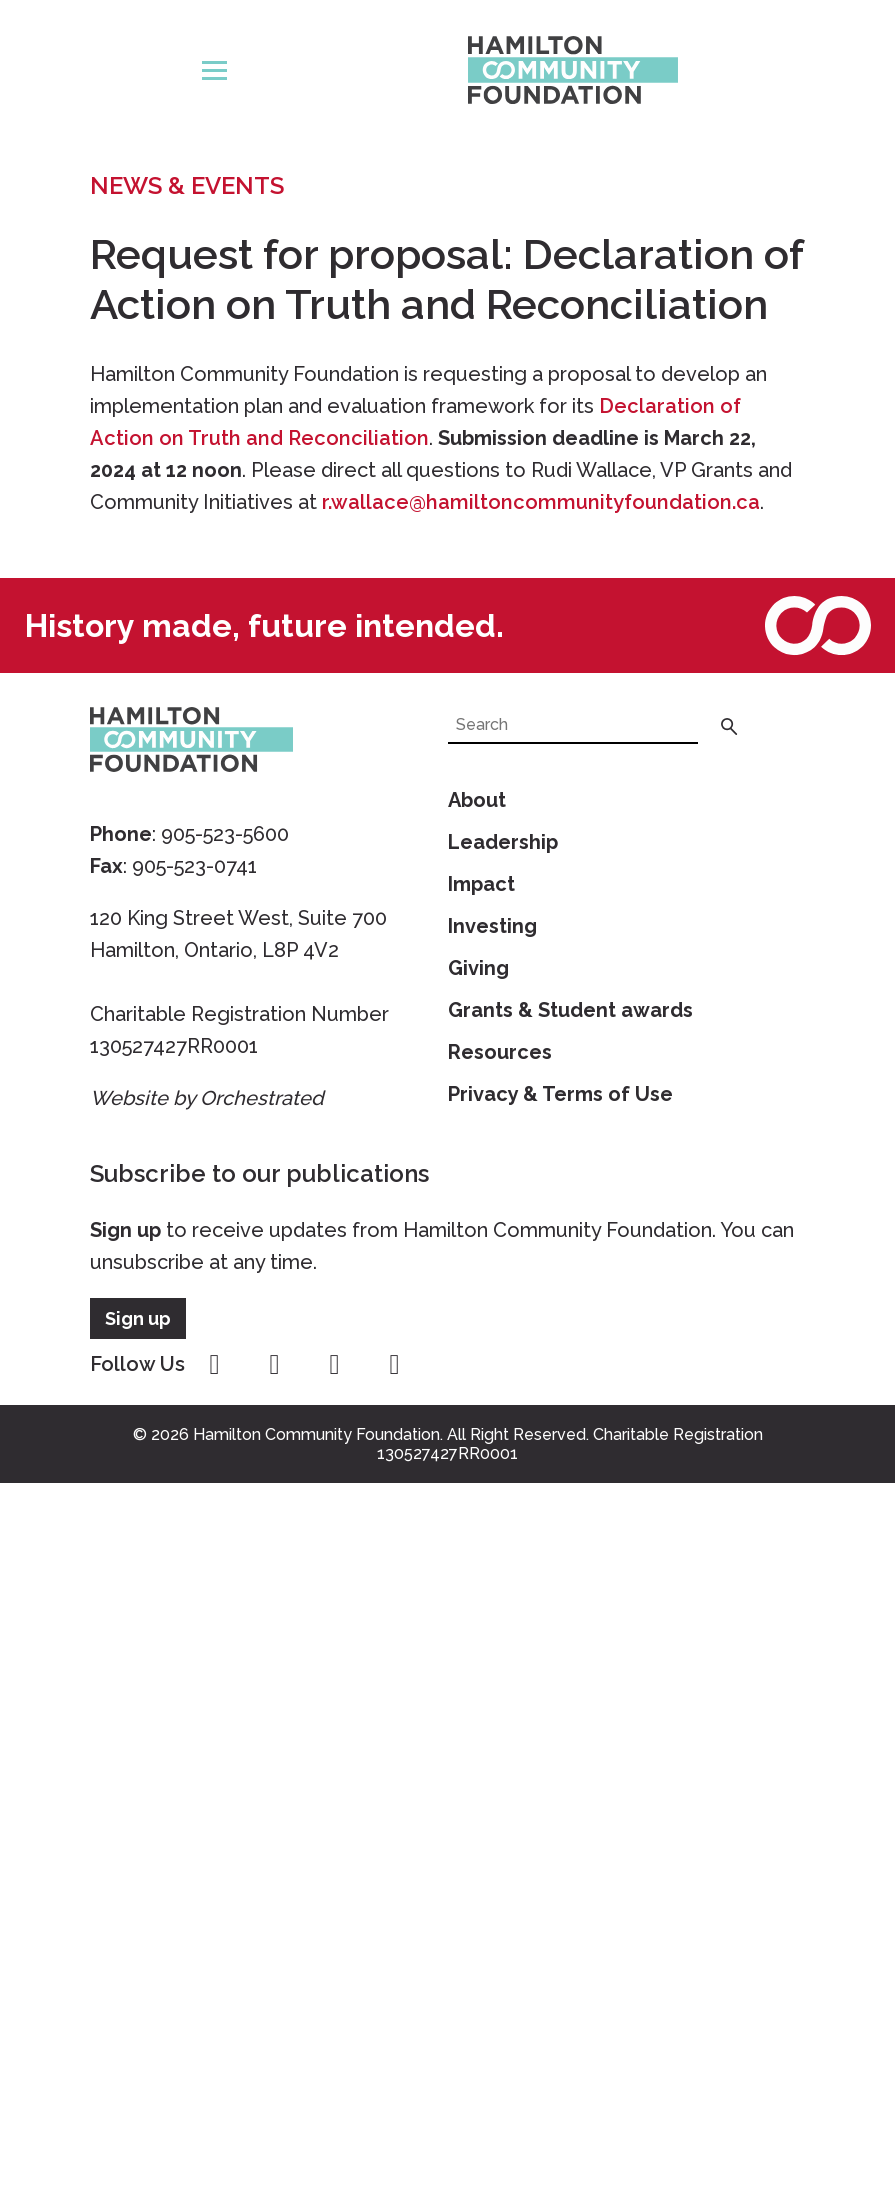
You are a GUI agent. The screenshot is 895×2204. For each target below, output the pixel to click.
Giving (478, 968)
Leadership (503, 842)
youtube (335, 1365)
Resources (500, 1052)
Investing (492, 926)
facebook (215, 1365)
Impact (481, 884)
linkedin (395, 1365)
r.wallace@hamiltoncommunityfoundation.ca (541, 502)
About (477, 800)
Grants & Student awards (570, 1010)
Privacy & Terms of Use (560, 1094)
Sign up (125, 1230)
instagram (275, 1365)
